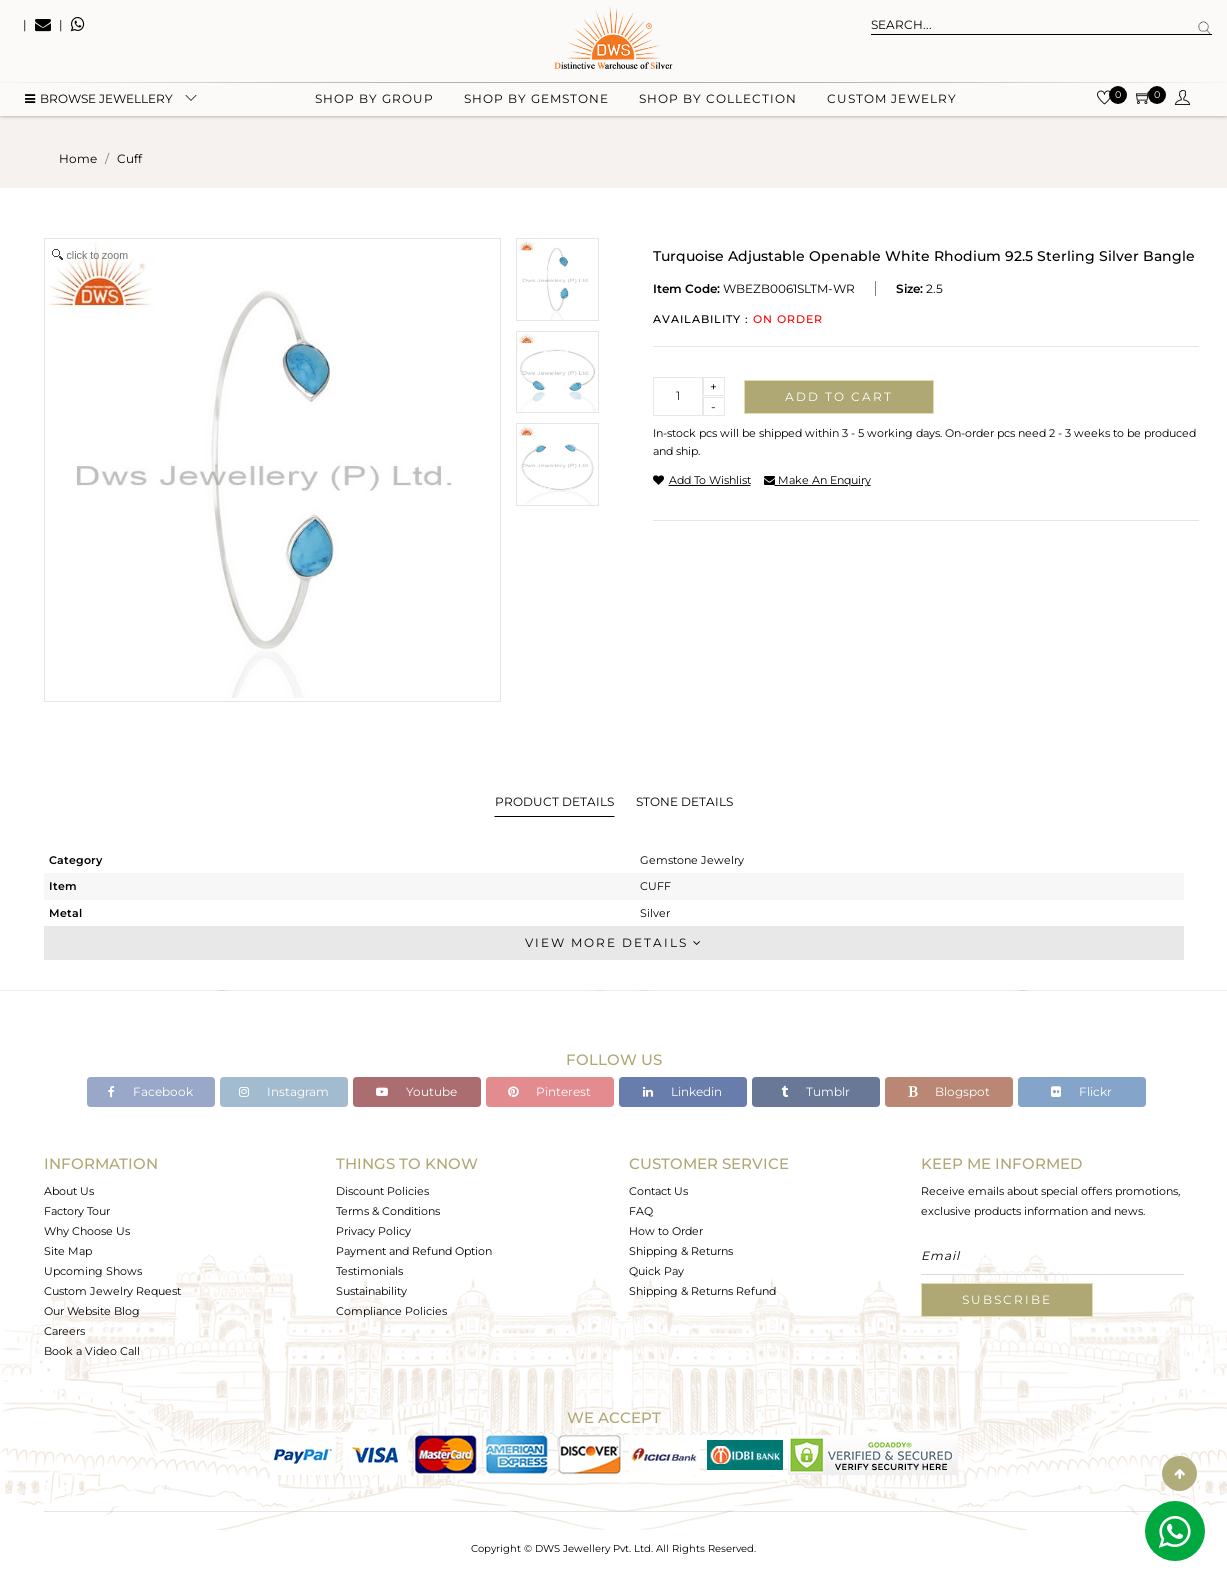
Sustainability (371, 1291)
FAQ (641, 1211)
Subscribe (1007, 1299)
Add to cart (839, 396)
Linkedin (682, 1091)
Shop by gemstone (536, 100)
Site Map (68, 1251)
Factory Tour (77, 1211)
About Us (69, 1191)
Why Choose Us (87, 1231)
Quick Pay (656, 1271)
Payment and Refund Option (414, 1251)
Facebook (150, 1091)
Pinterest (549, 1091)
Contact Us (658, 1191)
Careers (64, 1331)
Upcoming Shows (93, 1271)
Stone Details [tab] (684, 801)
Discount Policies (382, 1191)
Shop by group (374, 100)
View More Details (614, 942)
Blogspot (949, 1091)
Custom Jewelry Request (112, 1291)
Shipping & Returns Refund (702, 1291)
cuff (129, 158)
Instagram (284, 1091)
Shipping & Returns (681, 1251)
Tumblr (815, 1091)
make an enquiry (817, 480)
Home (78, 158)
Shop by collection (718, 100)
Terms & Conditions (388, 1211)
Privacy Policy (373, 1231)
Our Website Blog (92, 1311)
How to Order (666, 1231)
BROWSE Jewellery (99, 100)
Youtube (416, 1091)
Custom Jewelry (892, 100)
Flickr (1081, 1091)
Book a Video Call (92, 1351)
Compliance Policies (391, 1311)
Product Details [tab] (554, 801)
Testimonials (369, 1271)
